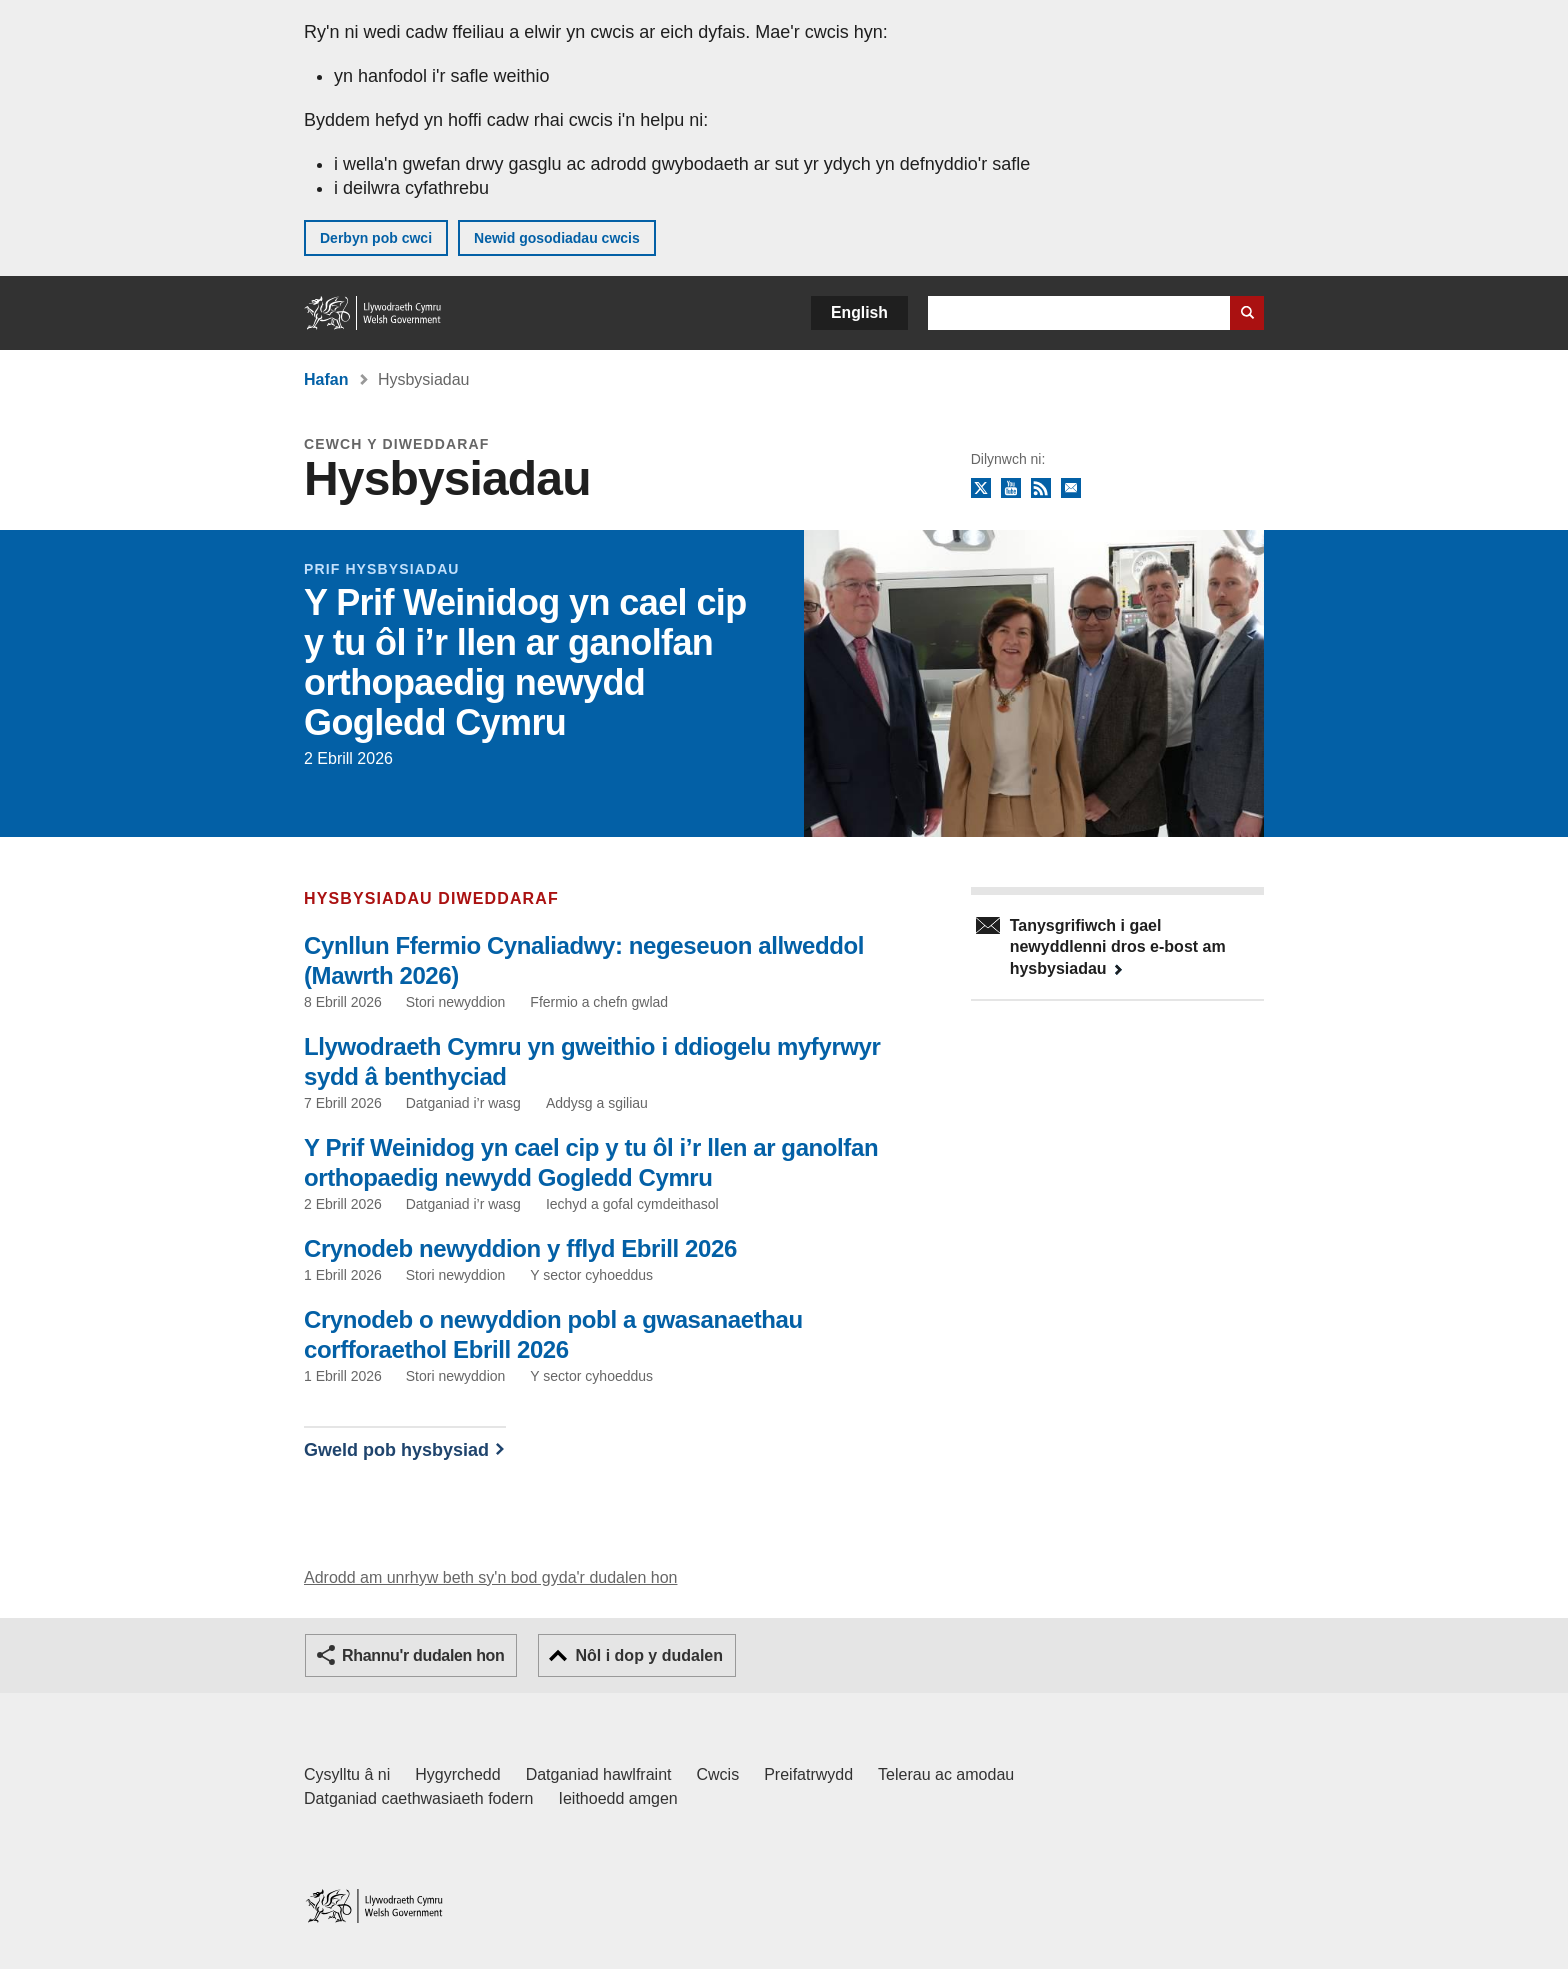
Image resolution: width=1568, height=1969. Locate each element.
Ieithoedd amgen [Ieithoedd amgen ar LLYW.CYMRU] (618, 1798)
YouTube (1011, 489)
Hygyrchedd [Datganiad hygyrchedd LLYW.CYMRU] (457, 1774)
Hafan (326, 379)
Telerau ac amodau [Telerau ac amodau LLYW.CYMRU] (946, 1774)
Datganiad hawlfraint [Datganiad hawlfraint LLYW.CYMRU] (599, 1774)
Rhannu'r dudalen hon (423, 1655)
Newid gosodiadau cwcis (557, 238)
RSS (1041, 489)
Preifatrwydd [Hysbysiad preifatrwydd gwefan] (808, 1774)
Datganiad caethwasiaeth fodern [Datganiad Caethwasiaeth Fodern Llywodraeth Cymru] (419, 1798)
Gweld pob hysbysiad (396, 1450)
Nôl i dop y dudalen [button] (649, 1655)
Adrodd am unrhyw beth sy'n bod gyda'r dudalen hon (490, 1577)
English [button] (859, 312)
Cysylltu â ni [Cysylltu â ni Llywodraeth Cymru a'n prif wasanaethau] (347, 1774)
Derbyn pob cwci (376, 238)
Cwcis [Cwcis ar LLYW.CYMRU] (718, 1774)
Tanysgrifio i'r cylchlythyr (1071, 489)
